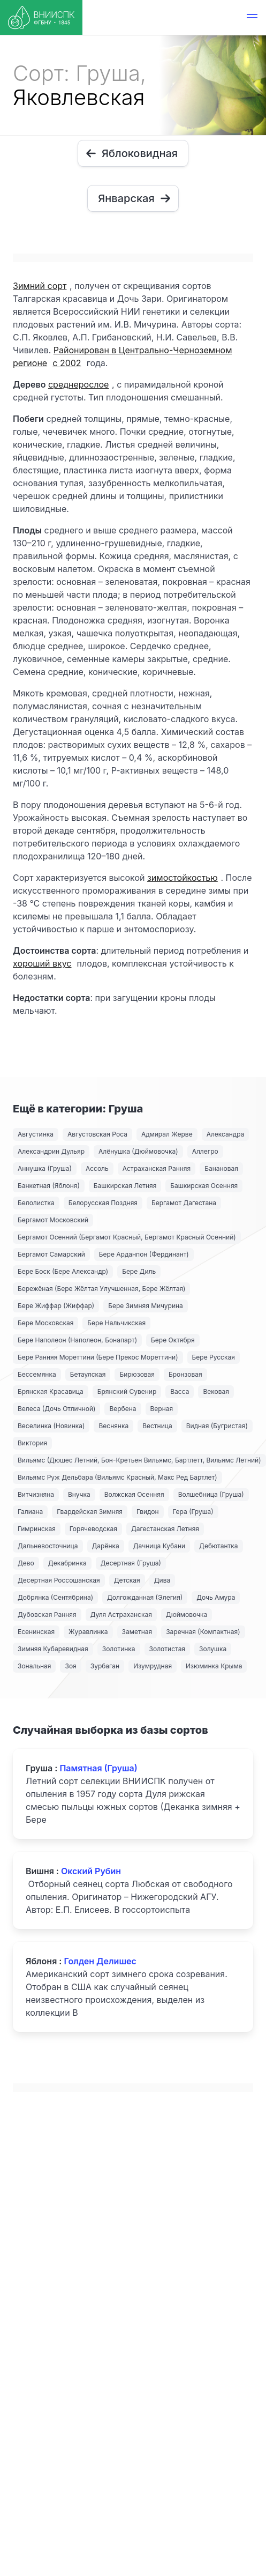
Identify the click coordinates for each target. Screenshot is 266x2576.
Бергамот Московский (53, 1220)
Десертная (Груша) (131, 1563)
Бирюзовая (137, 1374)
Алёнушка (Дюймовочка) (138, 1151)
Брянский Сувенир (127, 1391)
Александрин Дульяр (51, 1151)
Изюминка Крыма (214, 1666)
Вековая (216, 1391)
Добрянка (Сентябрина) (55, 1597)
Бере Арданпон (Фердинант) (144, 1254)
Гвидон (147, 1512)
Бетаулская (88, 1374)
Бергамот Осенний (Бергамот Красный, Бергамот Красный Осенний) (127, 1237)
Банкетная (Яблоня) (49, 1186)
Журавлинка (88, 1632)
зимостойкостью (182, 877)
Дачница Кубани (159, 1546)
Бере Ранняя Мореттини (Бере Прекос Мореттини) (98, 1357)
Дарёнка (105, 1546)
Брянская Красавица (50, 1391)
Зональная (34, 1666)
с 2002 (66, 363)
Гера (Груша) (193, 1512)
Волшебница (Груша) (211, 1494)
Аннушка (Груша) (45, 1168)
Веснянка (113, 1426)
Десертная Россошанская (59, 1580)
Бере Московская (45, 1323)
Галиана (30, 1512)
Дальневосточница (48, 1546)
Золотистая (167, 1649)
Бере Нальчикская (116, 1323)
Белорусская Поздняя (103, 1203)
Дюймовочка (187, 1614)
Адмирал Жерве (167, 1134)
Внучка (79, 1494)
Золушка (212, 1649)
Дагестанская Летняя (165, 1529)
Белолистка (36, 1203)
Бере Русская (213, 1357)
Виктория (32, 1443)
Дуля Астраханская (121, 1614)
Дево (26, 1563)
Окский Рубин (91, 1871)
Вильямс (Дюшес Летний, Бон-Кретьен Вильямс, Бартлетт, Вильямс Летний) (139, 1460)
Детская (127, 1580)
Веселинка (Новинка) (51, 1426)
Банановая (221, 1168)
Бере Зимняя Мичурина (145, 1306)
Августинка (36, 1134)
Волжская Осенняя (134, 1494)
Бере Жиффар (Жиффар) (56, 1306)
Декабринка (67, 1563)
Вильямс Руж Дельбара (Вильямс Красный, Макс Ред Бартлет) (117, 1477)
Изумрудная (152, 1666)
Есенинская (36, 1632)
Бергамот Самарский (51, 1254)
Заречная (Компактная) (203, 1632)
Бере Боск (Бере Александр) (63, 1271)
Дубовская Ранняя (47, 1614)
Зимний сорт (39, 285)
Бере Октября (173, 1340)
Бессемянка (37, 1374)
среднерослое (78, 384)
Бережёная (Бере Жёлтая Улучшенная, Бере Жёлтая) (101, 1289)
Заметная (137, 1632)
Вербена (122, 1409)
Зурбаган (104, 1666)
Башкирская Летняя (125, 1186)
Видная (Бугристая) (217, 1426)
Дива (162, 1580)
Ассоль (97, 1168)
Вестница (157, 1426)
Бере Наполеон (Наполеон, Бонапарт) (77, 1340)
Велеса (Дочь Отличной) (56, 1409)
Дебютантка (218, 1546)
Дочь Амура (215, 1597)
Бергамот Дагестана (183, 1203)
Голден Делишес (100, 1961)
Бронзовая (185, 1374)
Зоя (70, 1666)
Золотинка (118, 1649)
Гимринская (37, 1529)
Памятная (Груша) (98, 1768)
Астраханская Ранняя (157, 1168)
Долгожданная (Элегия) (145, 1597)
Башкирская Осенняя (204, 1186)
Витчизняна (36, 1494)
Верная (161, 1409)
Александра (226, 1134)
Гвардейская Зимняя (90, 1512)
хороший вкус (42, 963)
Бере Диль (139, 1271)
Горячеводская (93, 1529)
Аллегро (205, 1151)
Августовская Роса (97, 1134)
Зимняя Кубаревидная (53, 1649)
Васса (179, 1391)
